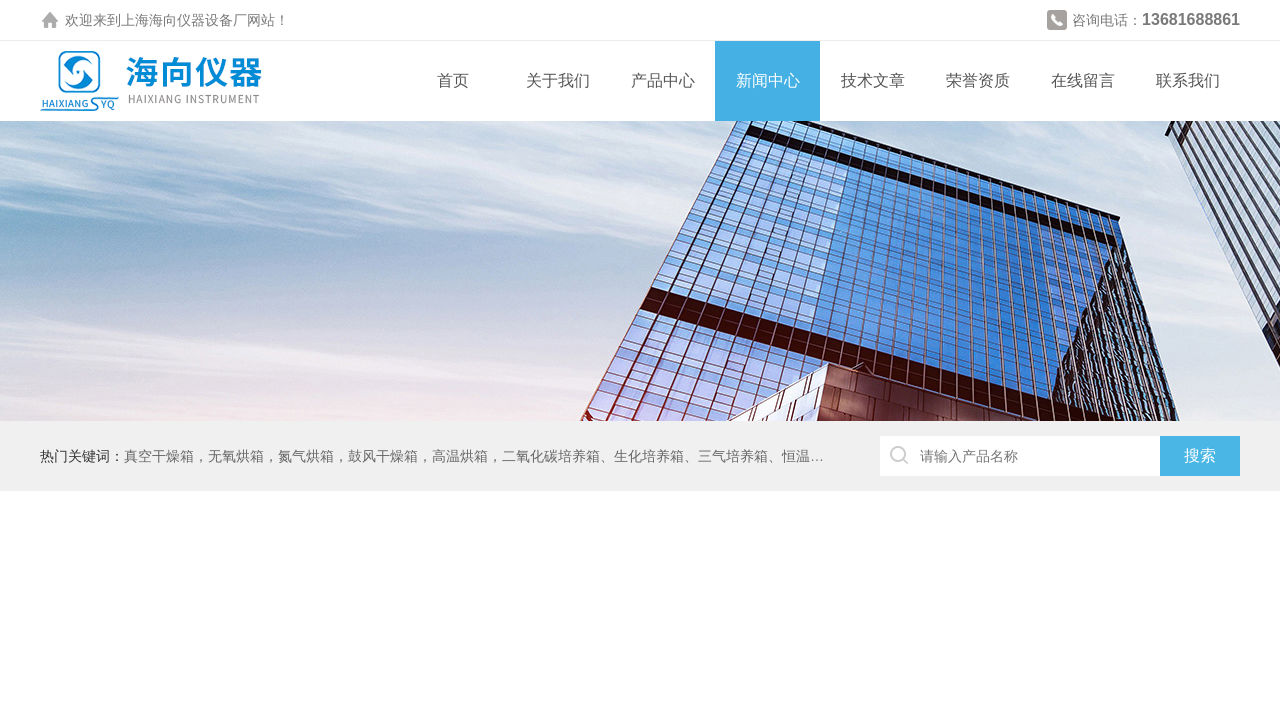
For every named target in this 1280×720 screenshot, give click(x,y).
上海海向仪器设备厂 (184, 20)
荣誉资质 (978, 80)
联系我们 (1188, 80)
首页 (453, 80)
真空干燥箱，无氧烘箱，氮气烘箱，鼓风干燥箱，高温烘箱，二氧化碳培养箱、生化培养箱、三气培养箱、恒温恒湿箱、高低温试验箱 (537, 456)
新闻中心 (768, 80)
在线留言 (1083, 80)
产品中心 (663, 80)
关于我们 (558, 80)
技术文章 (873, 80)
